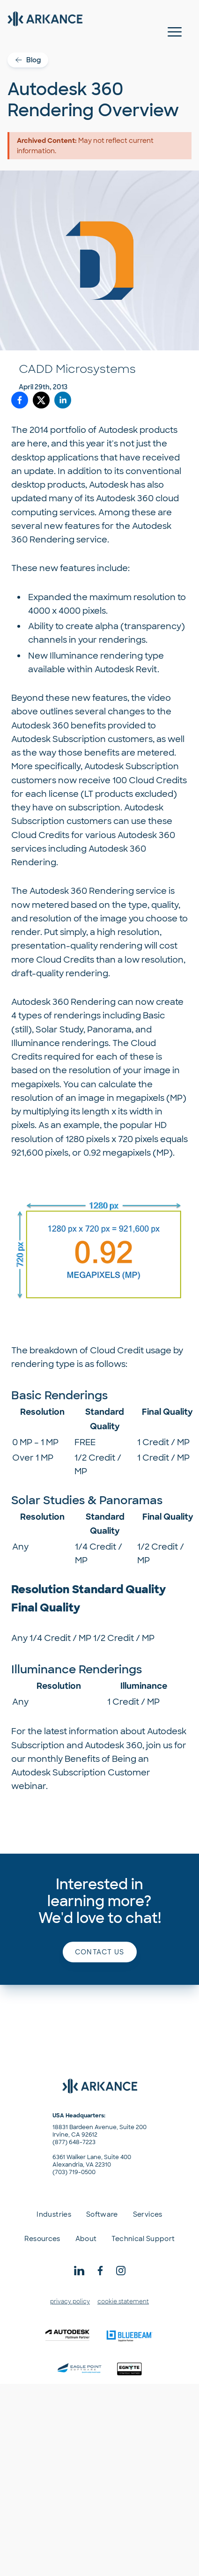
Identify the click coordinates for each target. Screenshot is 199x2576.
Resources (42, 2239)
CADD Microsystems (77, 369)
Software (102, 2214)
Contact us (100, 1952)
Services (147, 2214)
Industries (54, 2214)
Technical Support (143, 2239)
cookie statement (123, 2301)
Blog (28, 60)
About (86, 2239)
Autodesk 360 (125, 498)
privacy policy (70, 2301)
